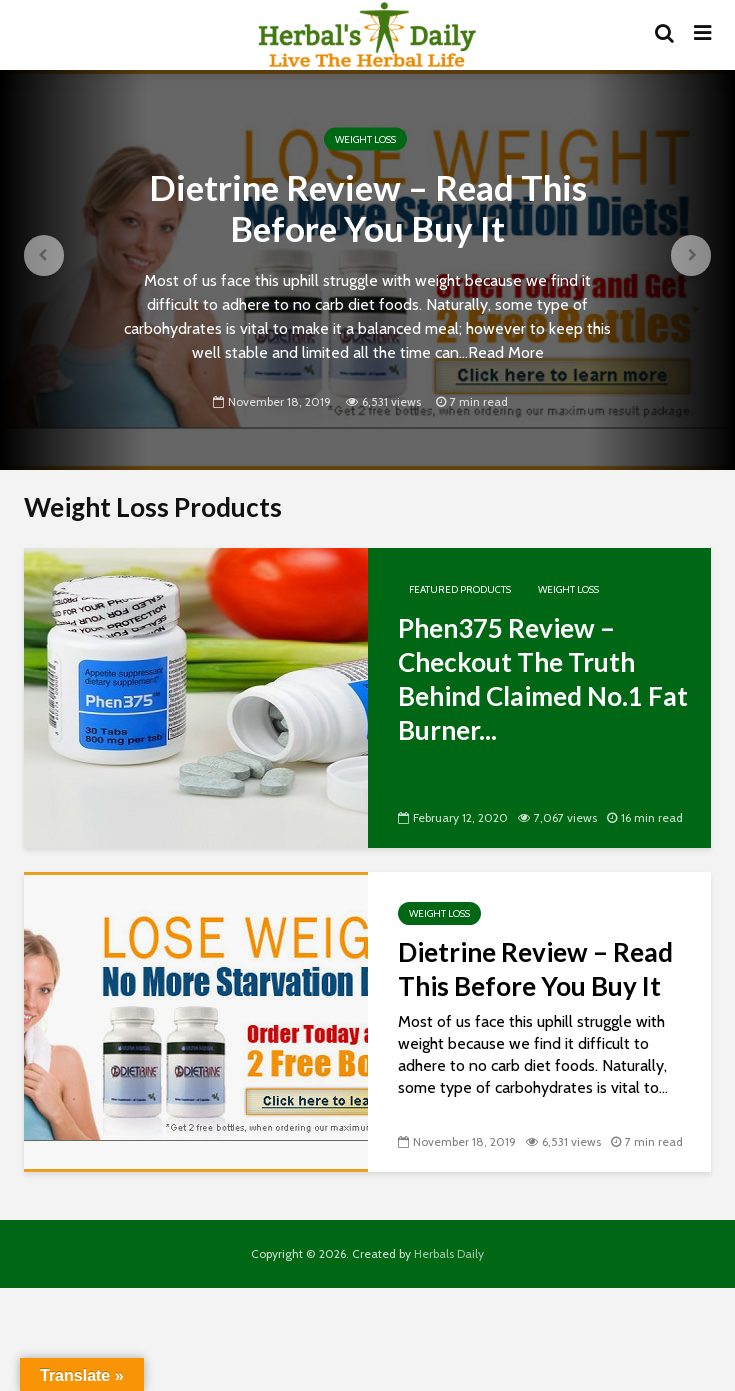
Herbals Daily (449, 1253)
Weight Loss (365, 138)
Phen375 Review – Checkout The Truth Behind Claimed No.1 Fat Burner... (543, 679)
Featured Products (460, 589)
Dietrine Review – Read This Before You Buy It (367, 208)
